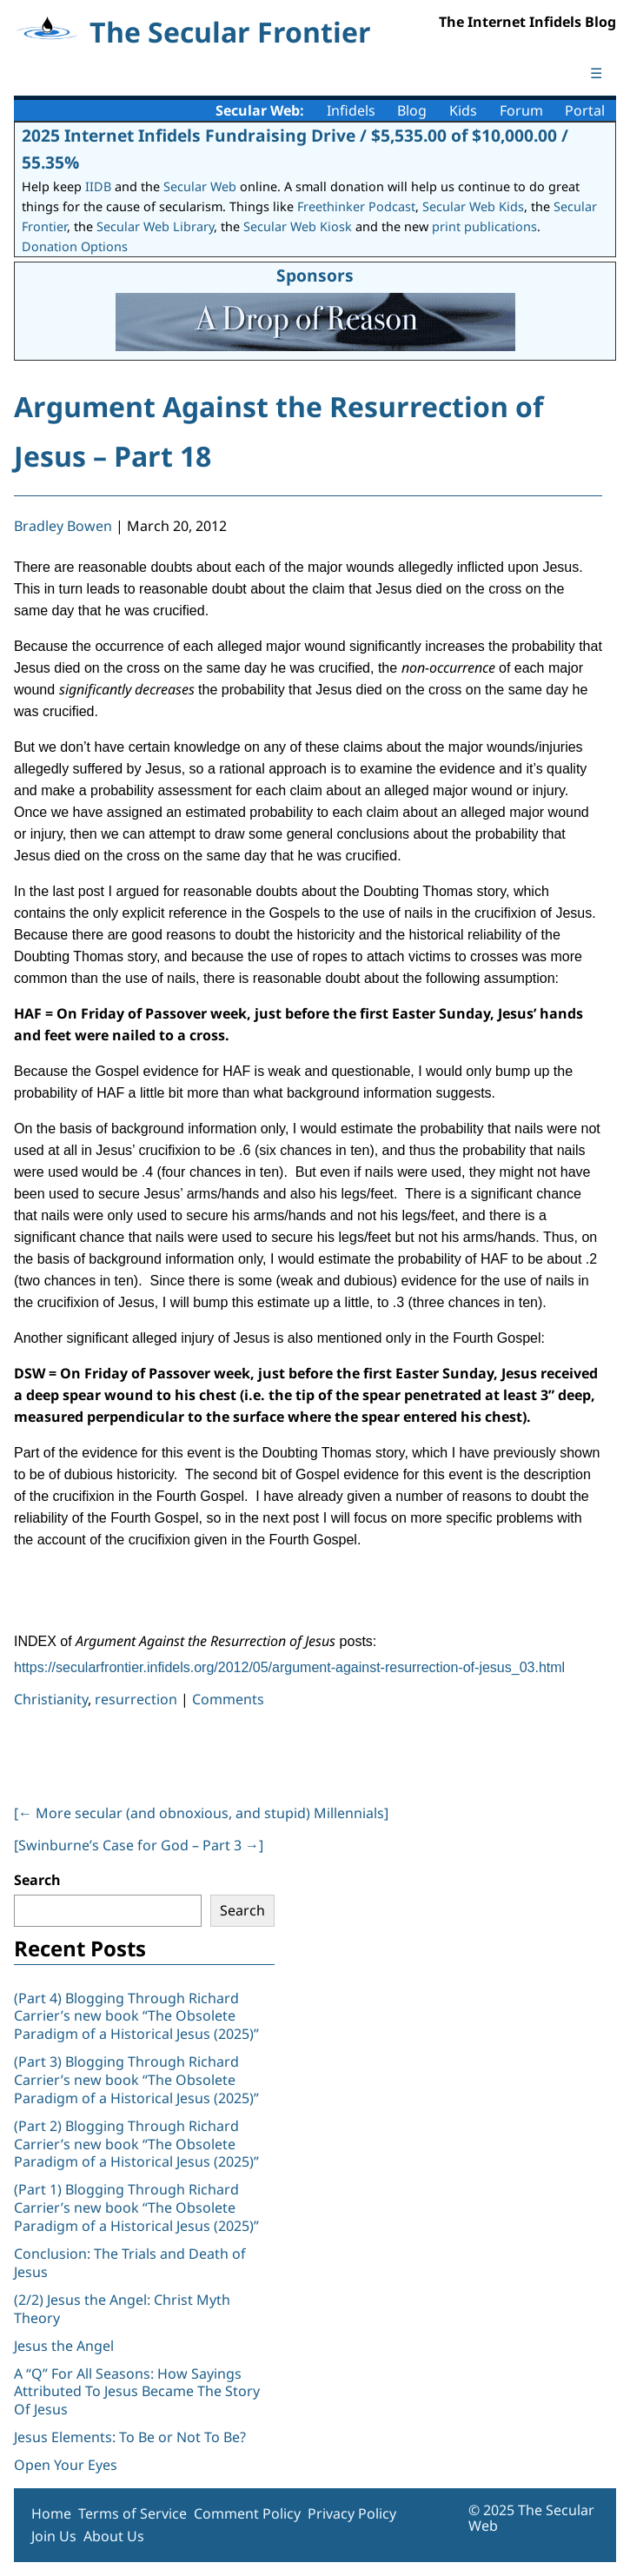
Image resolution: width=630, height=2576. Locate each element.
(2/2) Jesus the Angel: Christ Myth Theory (122, 2308)
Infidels (351, 110)
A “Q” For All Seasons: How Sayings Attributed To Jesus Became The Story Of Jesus (137, 2392)
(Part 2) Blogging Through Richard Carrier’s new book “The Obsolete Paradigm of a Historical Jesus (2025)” (138, 2144)
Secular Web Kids (473, 206)
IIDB (98, 186)
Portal (585, 110)
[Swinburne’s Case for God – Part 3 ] (138, 1845)
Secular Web (199, 186)
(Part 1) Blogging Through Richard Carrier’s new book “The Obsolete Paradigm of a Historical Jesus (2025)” (138, 2207)
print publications (484, 226)
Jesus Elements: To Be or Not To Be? (130, 2437)
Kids (463, 110)
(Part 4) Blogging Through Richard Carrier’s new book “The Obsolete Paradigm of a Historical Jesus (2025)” (138, 2016)
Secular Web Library (155, 226)
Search (37, 1880)
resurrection (136, 1699)
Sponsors (315, 275)
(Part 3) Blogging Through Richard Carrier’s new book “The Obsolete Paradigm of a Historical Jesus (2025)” (138, 2080)
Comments (228, 1699)
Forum (521, 110)
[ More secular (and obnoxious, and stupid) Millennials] (201, 1812)
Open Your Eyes (65, 2464)
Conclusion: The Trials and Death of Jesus (130, 2262)
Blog (412, 110)
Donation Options (75, 246)
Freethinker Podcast (356, 206)
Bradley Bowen (63, 525)
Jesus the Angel (64, 2345)
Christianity (51, 1699)
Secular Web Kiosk (297, 226)
